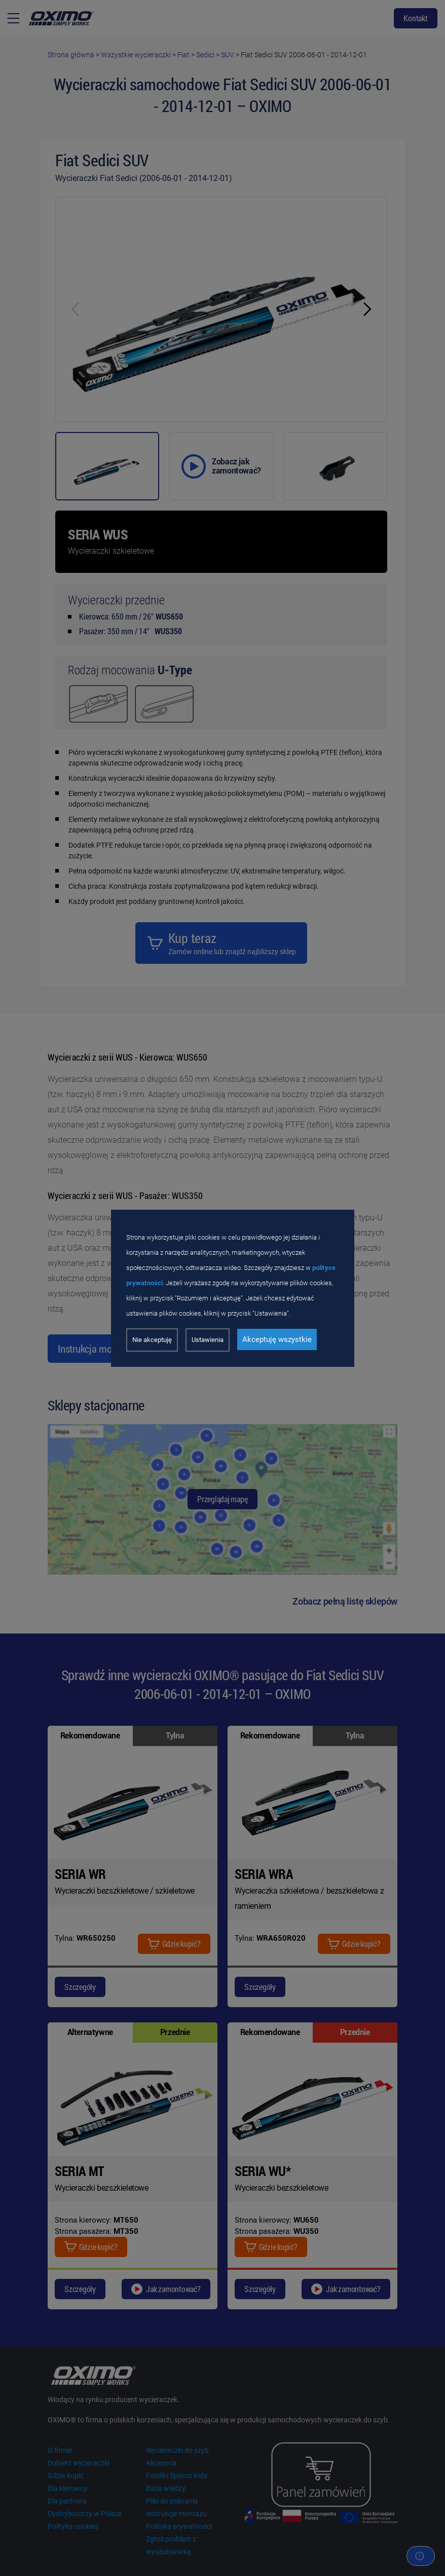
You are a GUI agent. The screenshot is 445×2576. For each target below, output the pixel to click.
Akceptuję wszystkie (277, 1339)
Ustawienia (208, 1340)
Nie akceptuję (152, 1340)
